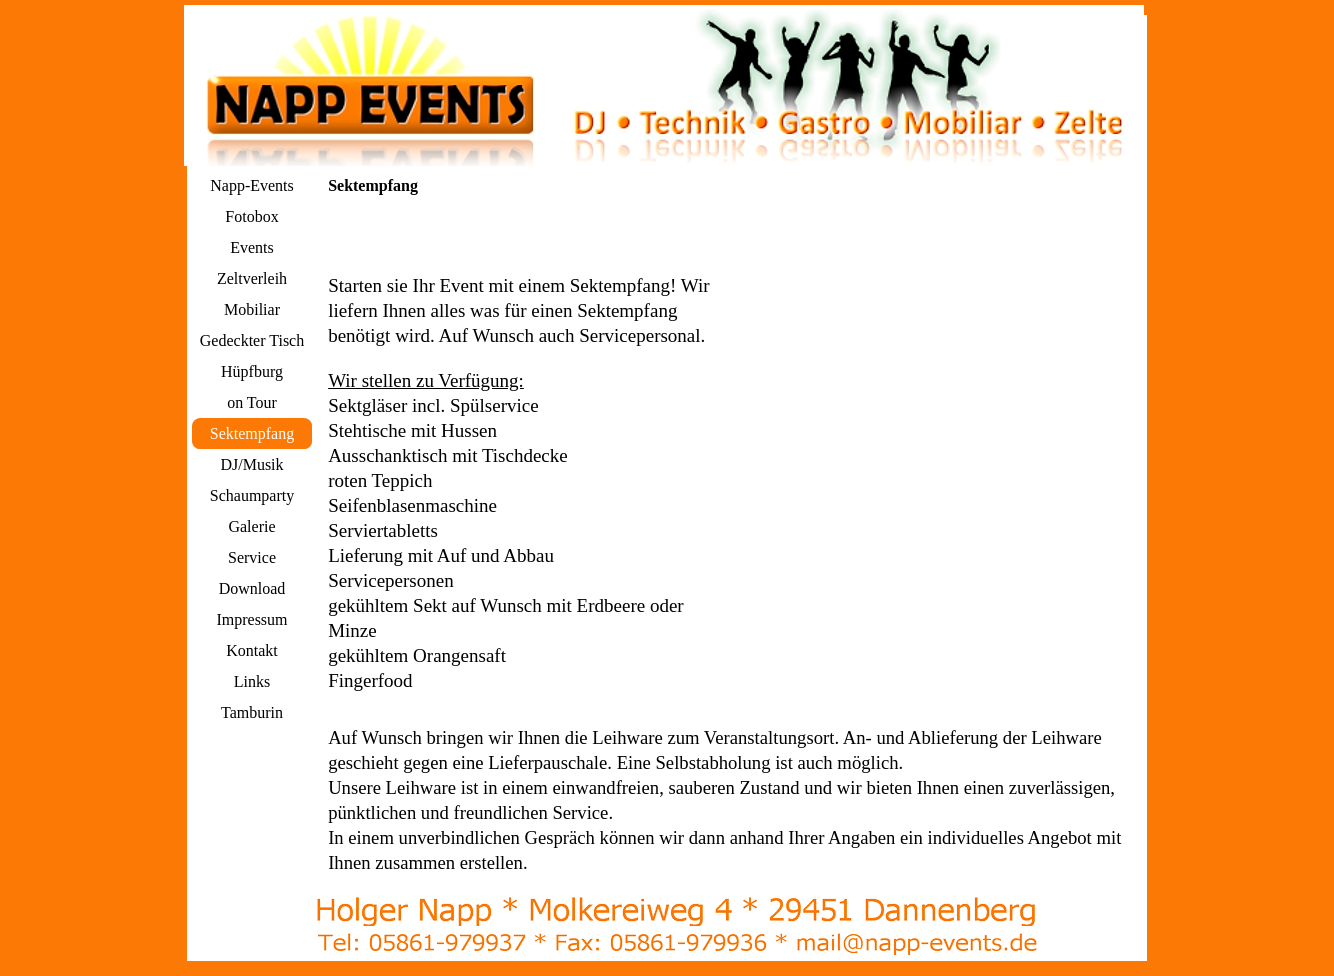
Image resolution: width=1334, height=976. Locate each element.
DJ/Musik (251, 464)
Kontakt (252, 650)
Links (252, 681)
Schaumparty (252, 495)
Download (252, 588)
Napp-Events (252, 185)
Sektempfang (252, 433)
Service (252, 557)
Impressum (251, 619)
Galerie (251, 526)
